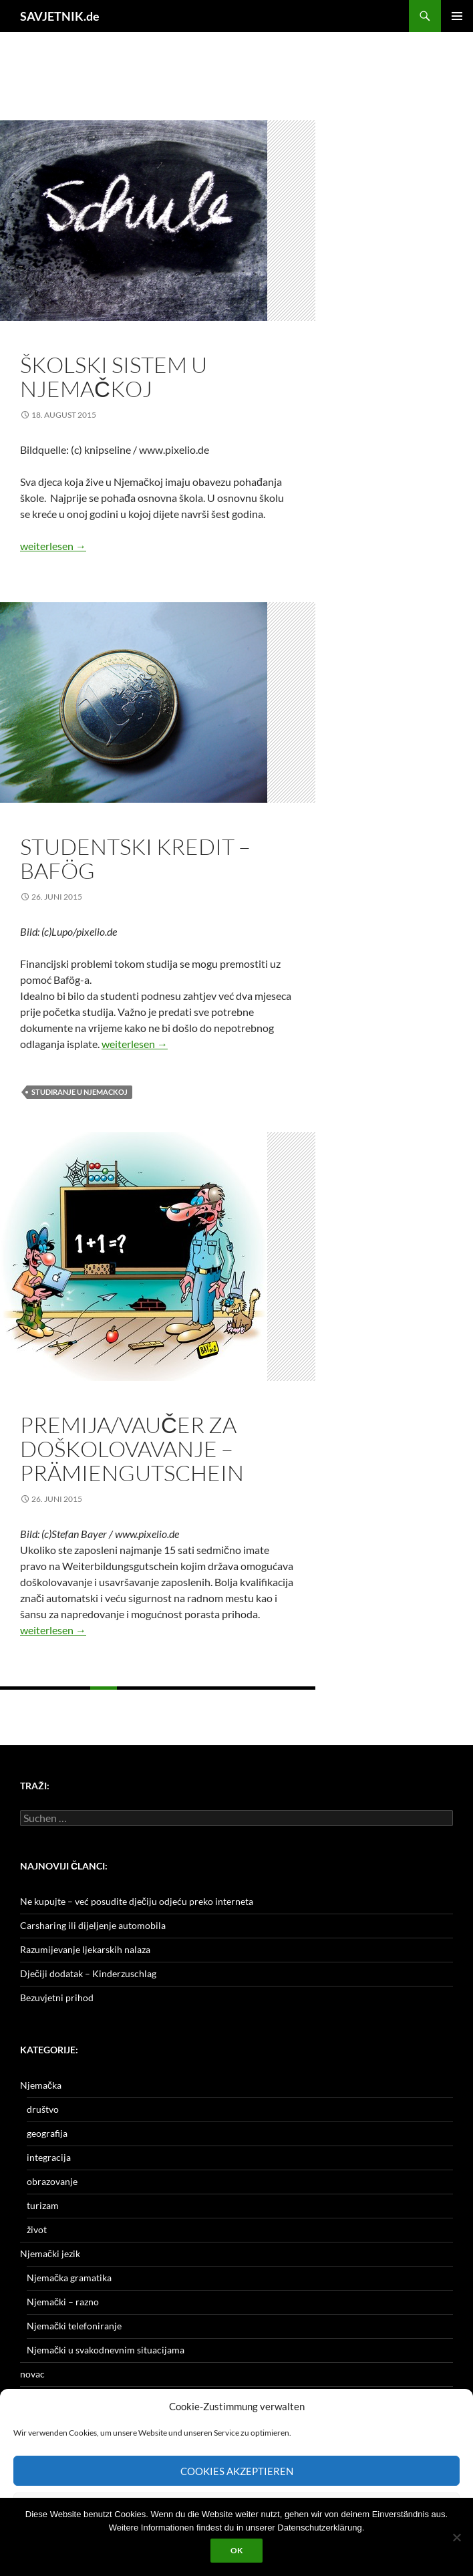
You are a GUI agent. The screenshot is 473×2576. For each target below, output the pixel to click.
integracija (49, 2157)
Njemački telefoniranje (74, 2325)
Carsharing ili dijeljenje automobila (93, 1925)
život (37, 2229)
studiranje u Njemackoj (79, 1091)
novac (32, 2373)
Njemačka (40, 2085)
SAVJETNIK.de (60, 16)
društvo (43, 2109)
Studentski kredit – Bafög (135, 858)
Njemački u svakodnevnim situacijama (105, 2349)
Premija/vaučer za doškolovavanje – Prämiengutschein (132, 1449)
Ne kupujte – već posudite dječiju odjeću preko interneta (136, 1901)
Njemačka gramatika (69, 2277)
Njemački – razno (63, 2301)
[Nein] (456, 2537)
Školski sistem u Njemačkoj (113, 376)
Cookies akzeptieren (236, 2471)
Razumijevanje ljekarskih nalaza (85, 1949)
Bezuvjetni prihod (57, 1997)
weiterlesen (53, 545)
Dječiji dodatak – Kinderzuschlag (88, 1973)
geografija (47, 2133)
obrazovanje (50, 342)
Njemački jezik (50, 2253)
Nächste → (187, 1701)
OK (236, 2550)
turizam (43, 2205)
